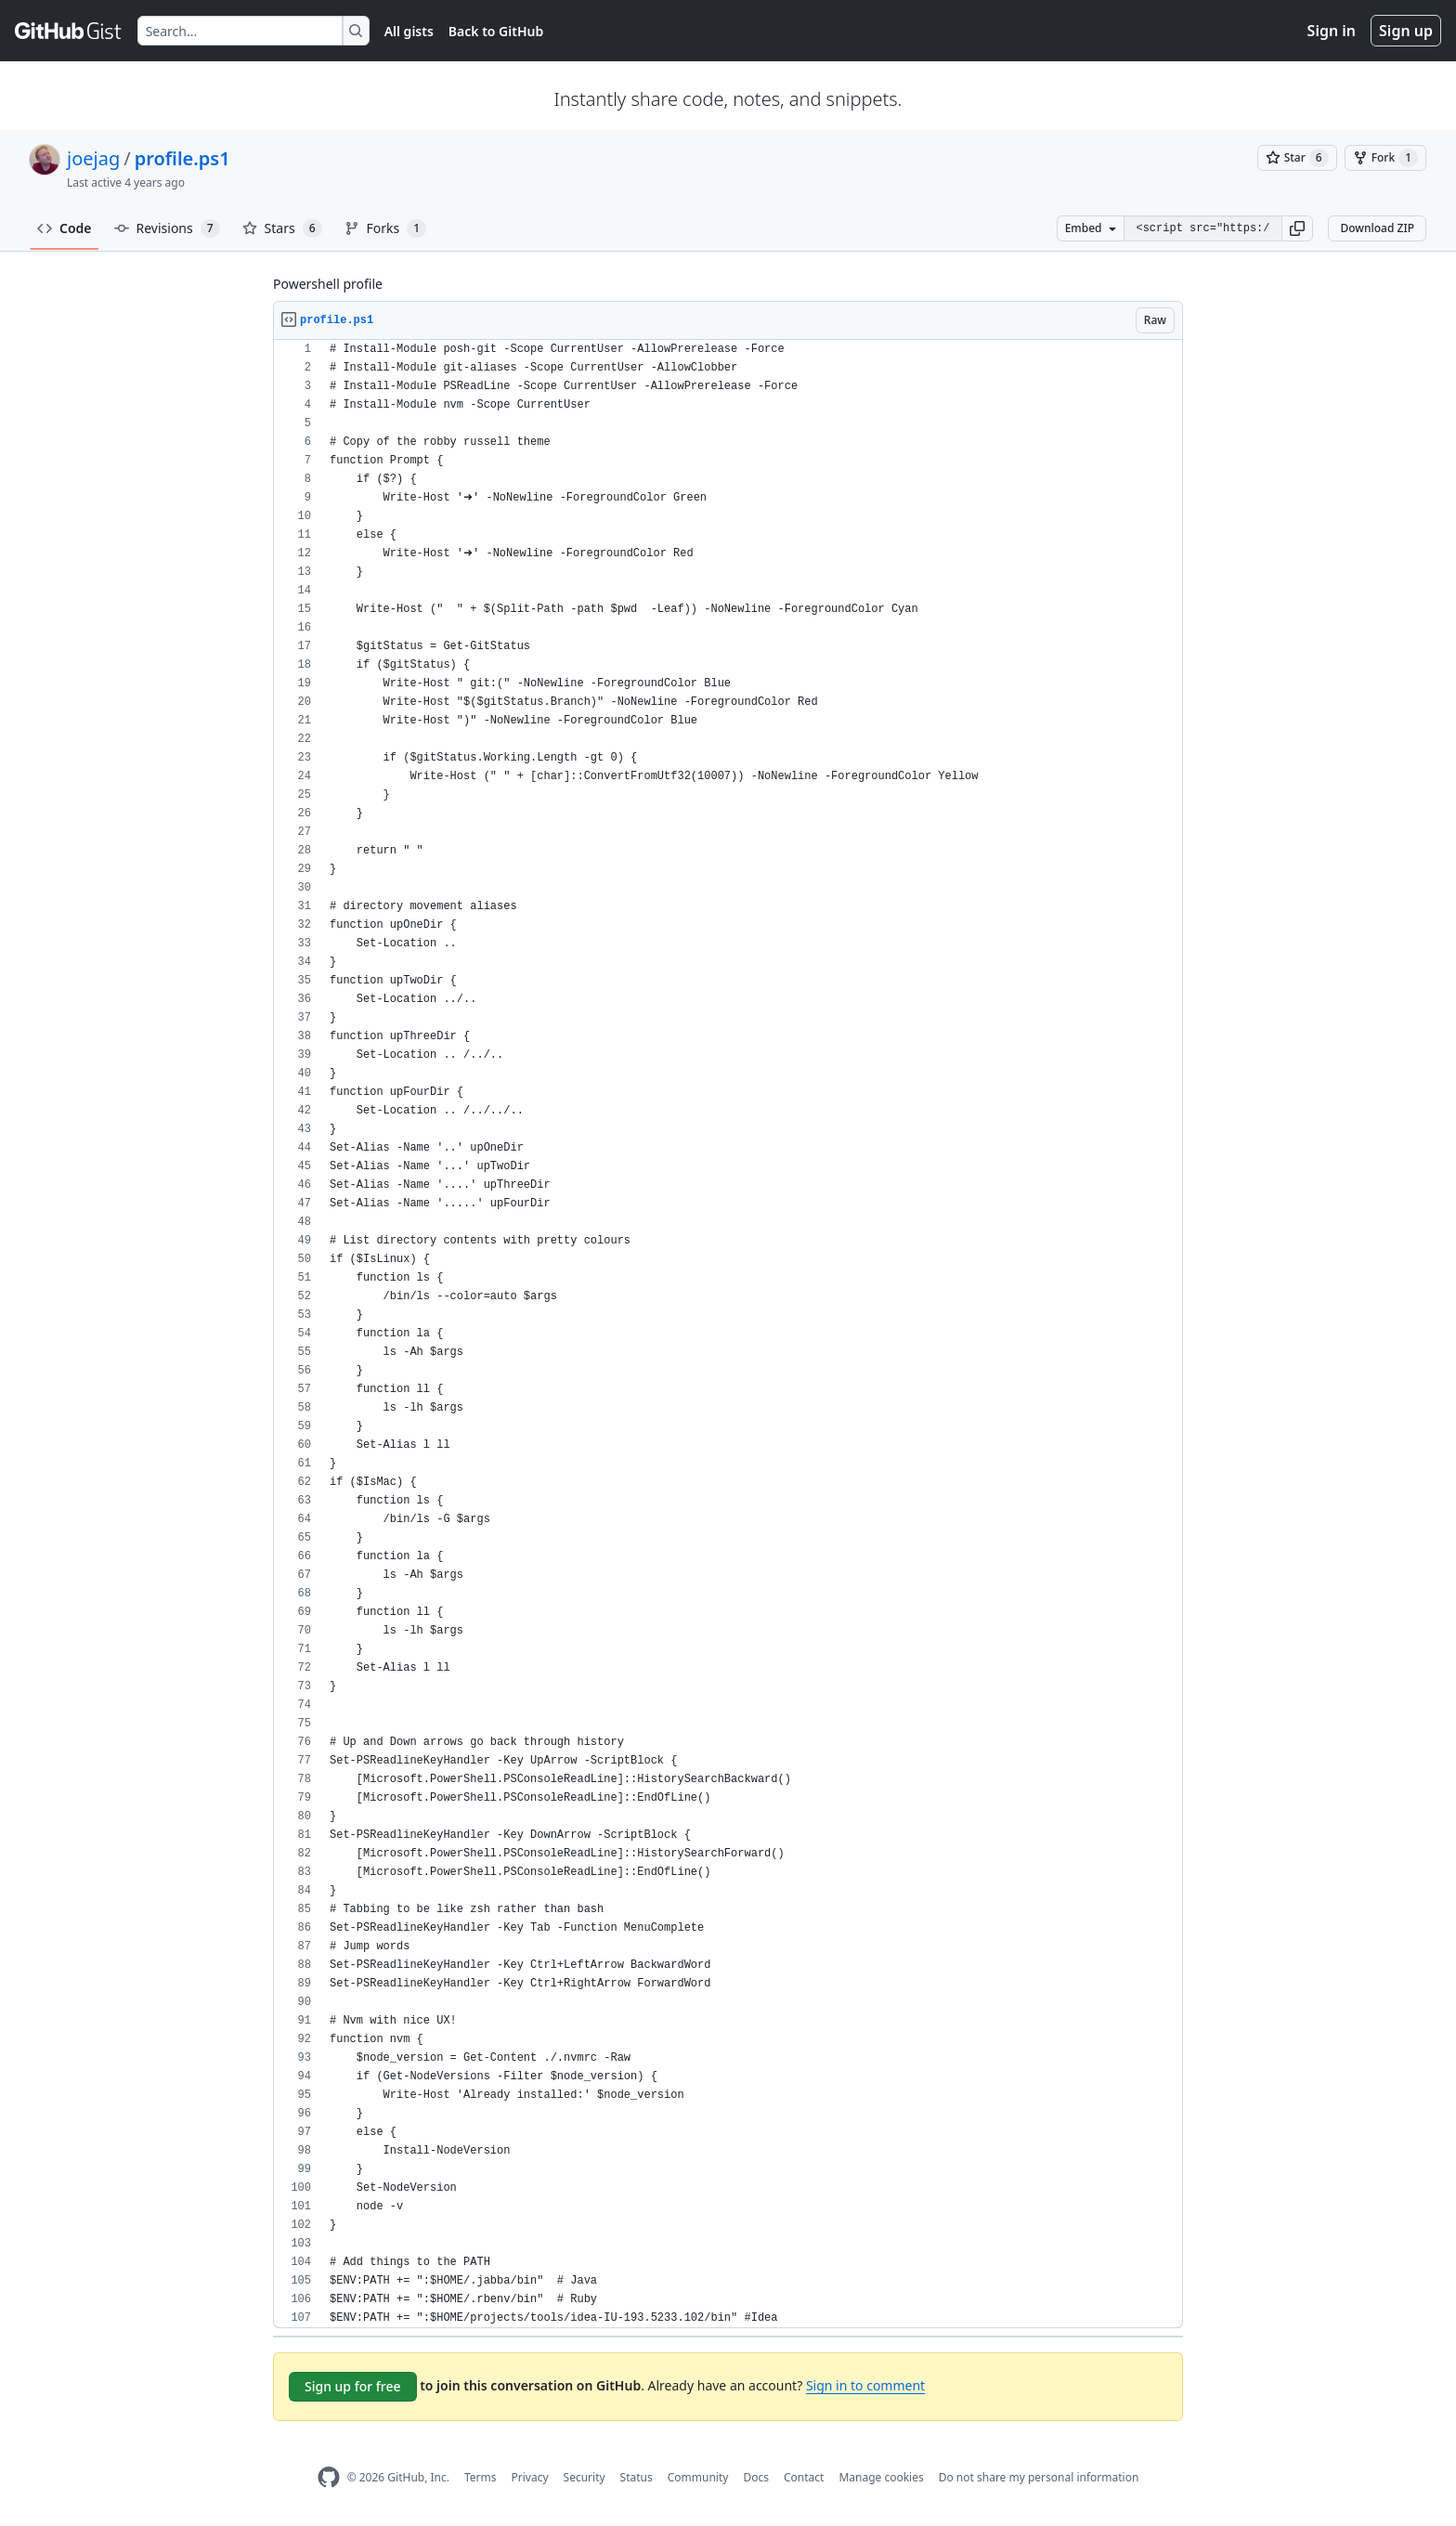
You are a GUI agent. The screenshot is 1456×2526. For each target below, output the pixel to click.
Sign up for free (353, 2386)
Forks (385, 228)
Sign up (1406, 30)
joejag (93, 158)
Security (584, 2477)
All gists (409, 31)
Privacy (530, 2477)
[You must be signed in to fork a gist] (1385, 158)
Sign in (1331, 30)
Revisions (167, 228)
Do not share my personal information (1039, 2477)
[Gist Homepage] (69, 31)
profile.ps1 (182, 158)
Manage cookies (880, 2477)
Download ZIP (1377, 228)
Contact (804, 2477)
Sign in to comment (865, 2385)
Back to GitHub (495, 31)
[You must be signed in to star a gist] (1297, 158)
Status (636, 2477)
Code (64, 228)
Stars (282, 228)
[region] (728, 1334)
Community (698, 2477)
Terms (480, 2477)
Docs (756, 2477)
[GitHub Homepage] (329, 2477)
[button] (1297, 228)
